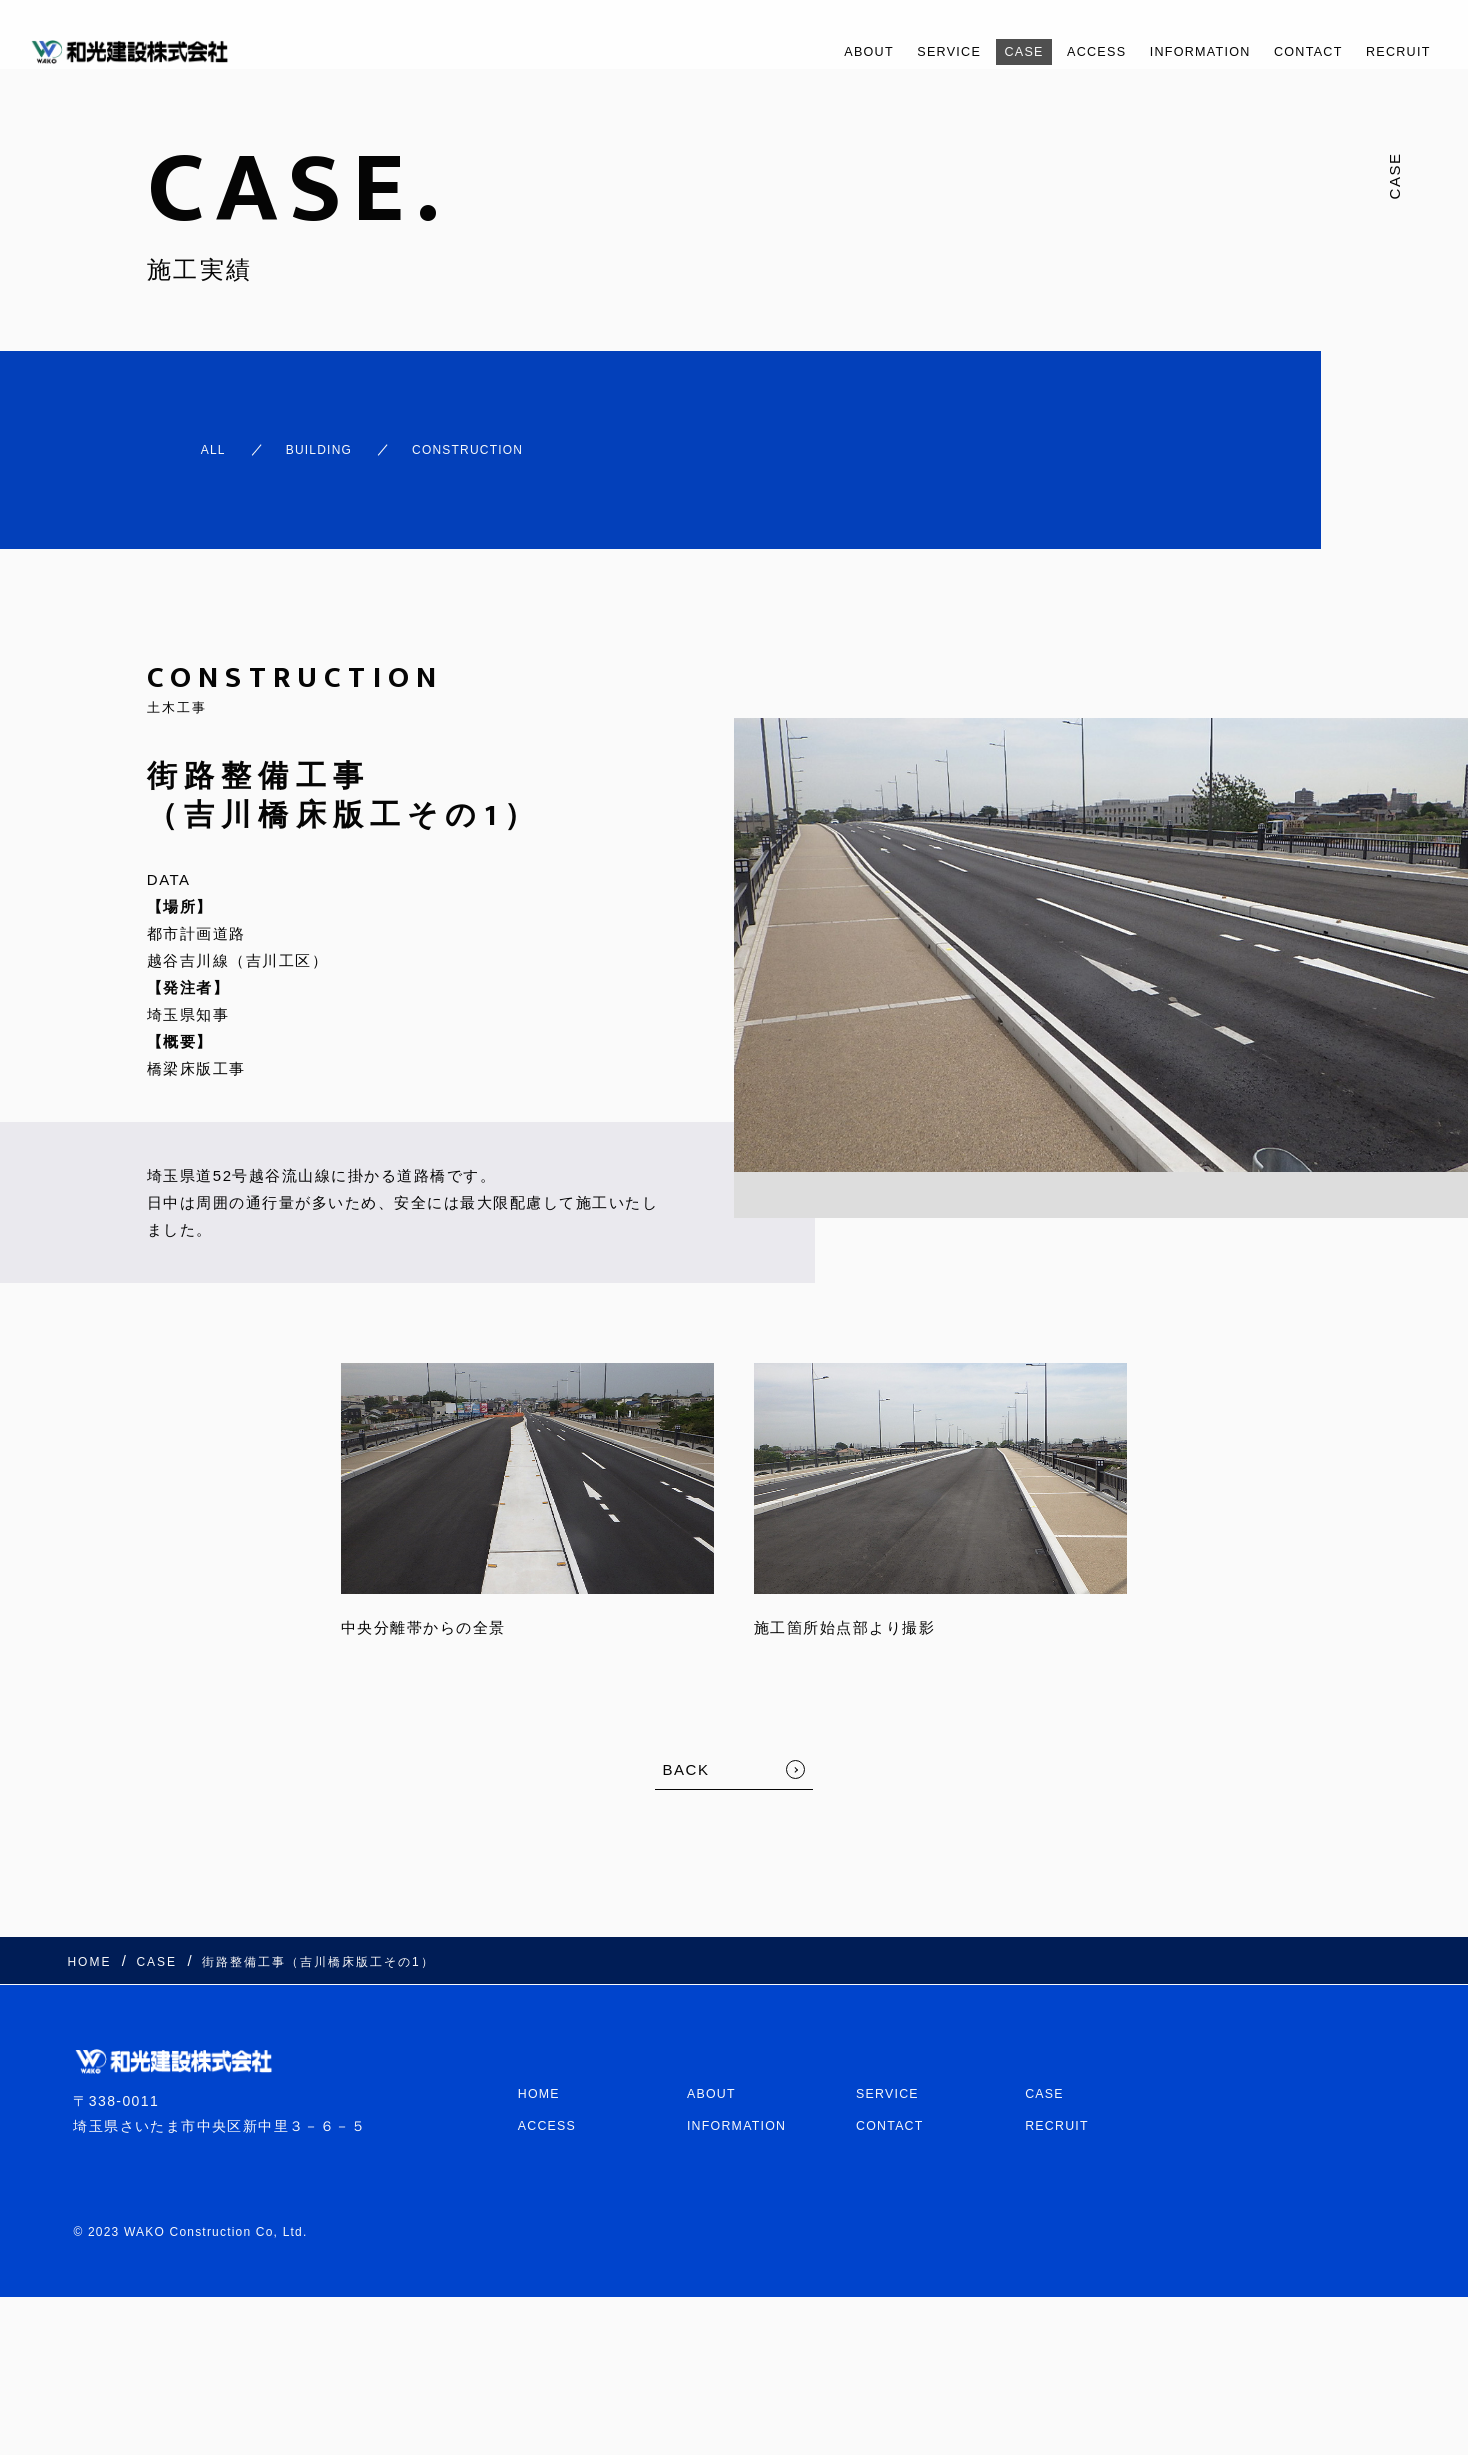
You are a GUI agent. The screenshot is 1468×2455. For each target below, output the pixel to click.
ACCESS (1046, 51)
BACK (686, 1751)
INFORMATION (1165, 51)
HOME (542, 2053)
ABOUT (787, 51)
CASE (963, 51)
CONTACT (1289, 51)
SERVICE (879, 51)
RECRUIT (1391, 51)
